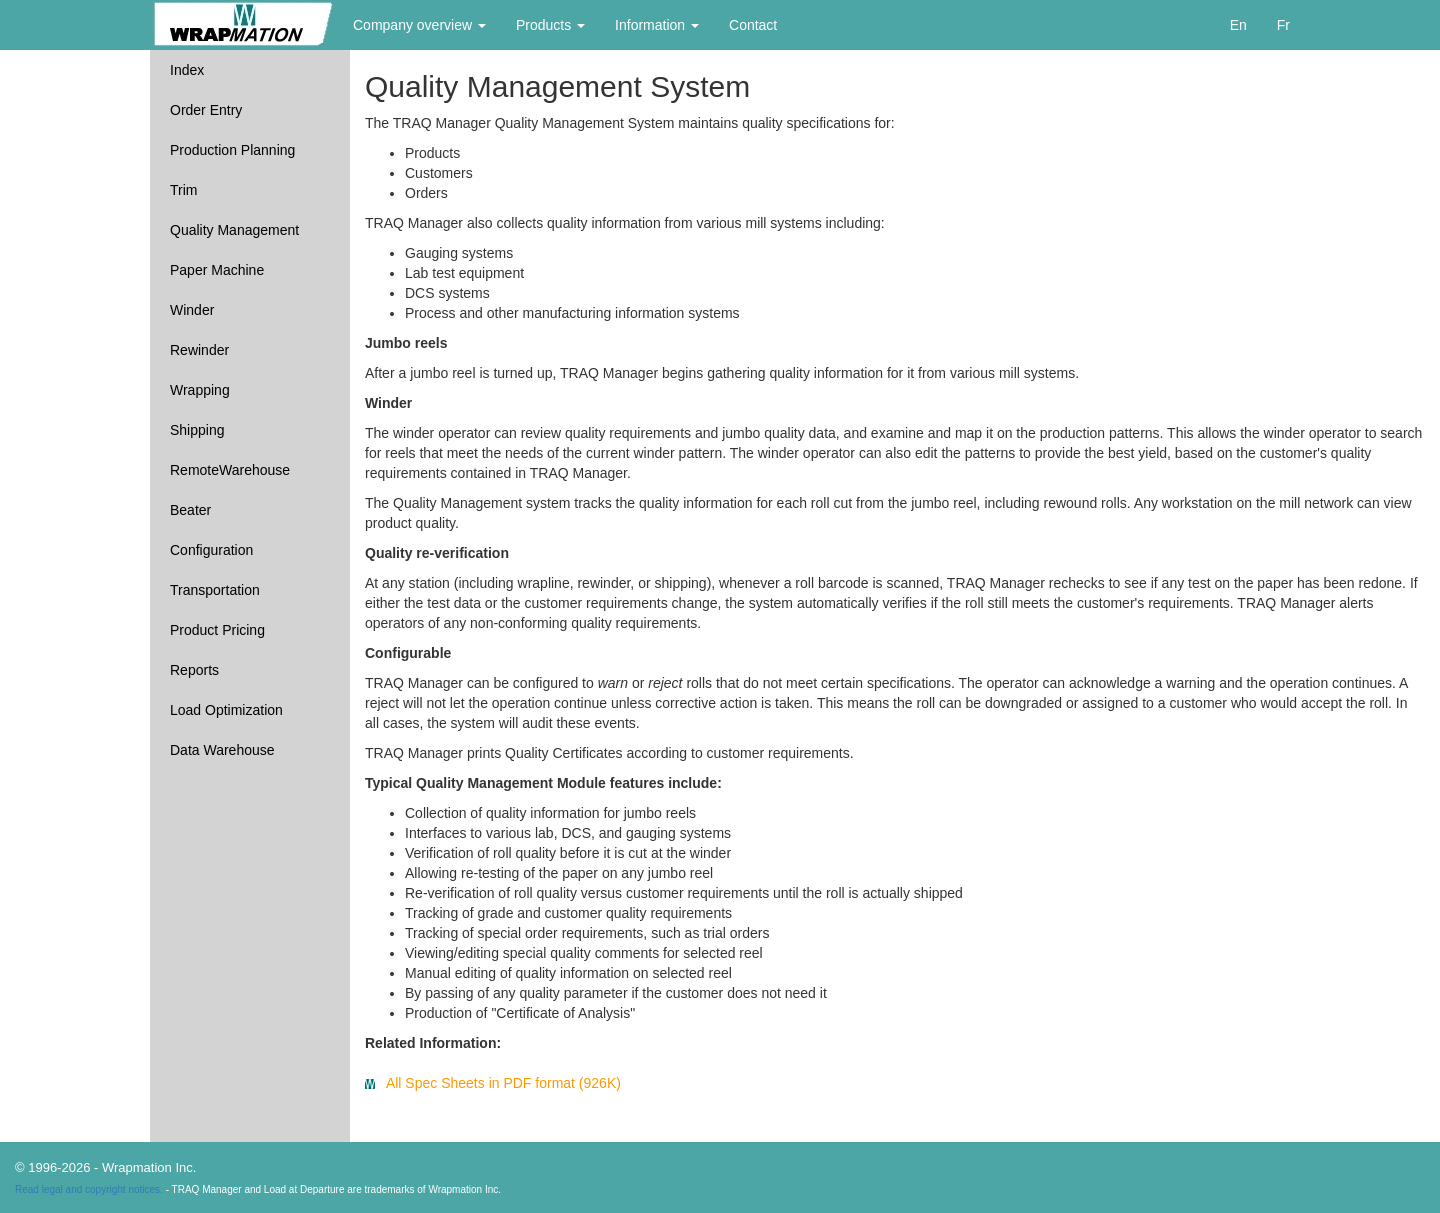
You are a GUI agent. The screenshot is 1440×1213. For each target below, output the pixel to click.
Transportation (215, 590)
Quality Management (234, 230)
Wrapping (200, 390)
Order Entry (206, 110)
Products (550, 25)
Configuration (211, 550)
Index (187, 70)
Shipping (197, 430)
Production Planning (232, 150)
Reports (194, 670)
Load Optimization (226, 710)
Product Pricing (217, 630)
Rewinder (199, 350)
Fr (1283, 25)
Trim (183, 190)
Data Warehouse (222, 750)
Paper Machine (217, 270)
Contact (753, 25)
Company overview (419, 25)
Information (657, 25)
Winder (192, 310)
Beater (190, 510)
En (1238, 25)
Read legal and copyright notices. (89, 1189)
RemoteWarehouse (230, 470)
